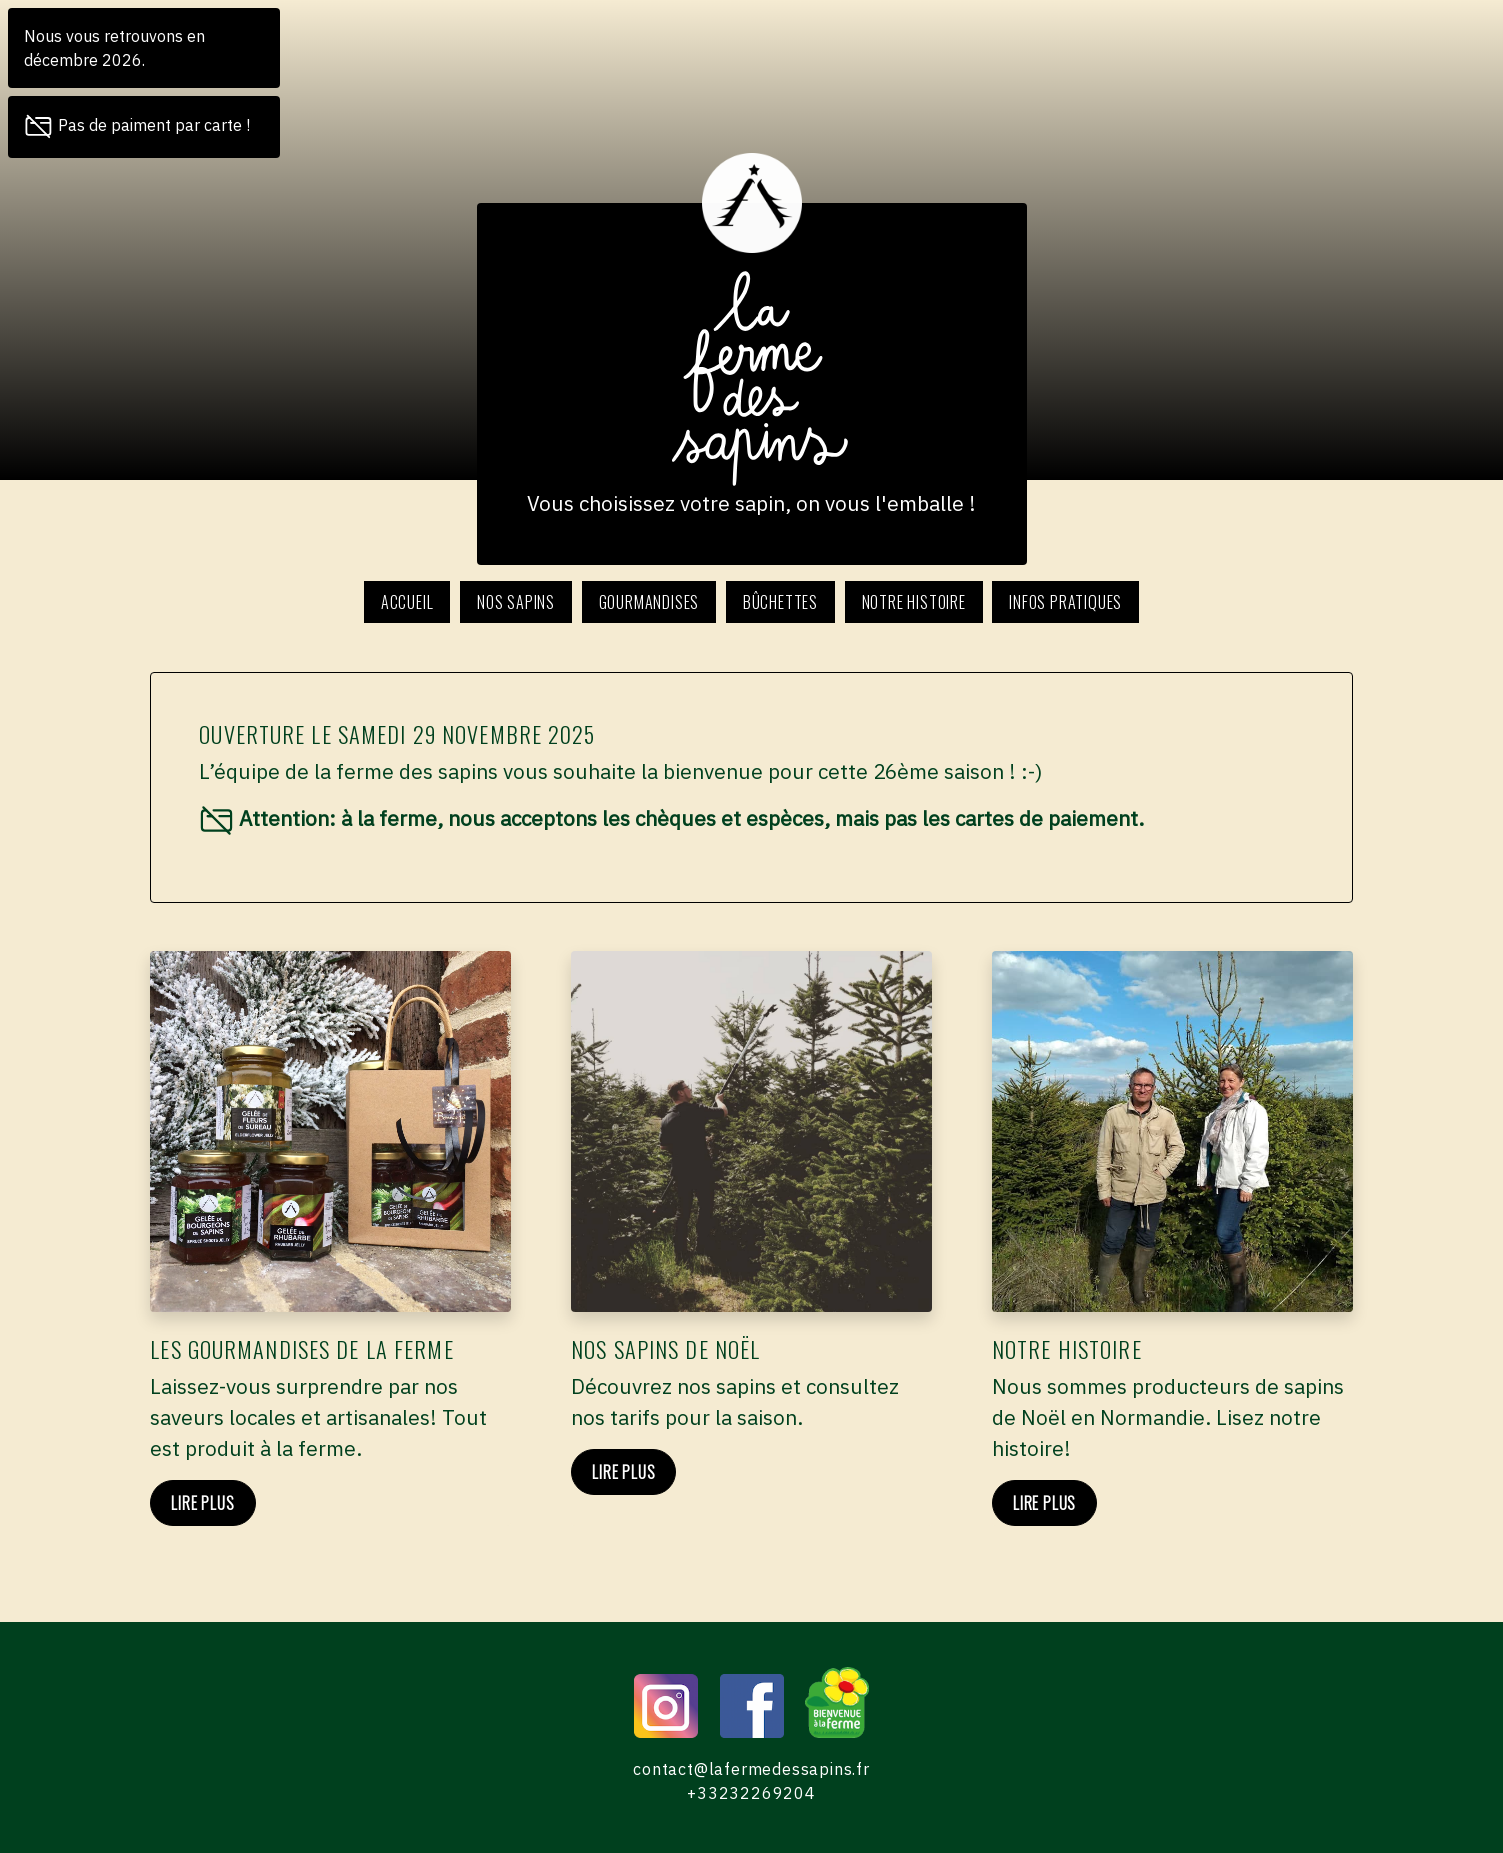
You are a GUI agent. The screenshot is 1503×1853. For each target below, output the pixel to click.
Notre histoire (914, 602)
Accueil (407, 602)
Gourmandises (649, 602)
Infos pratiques (1065, 602)
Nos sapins (516, 602)
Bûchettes (780, 602)
